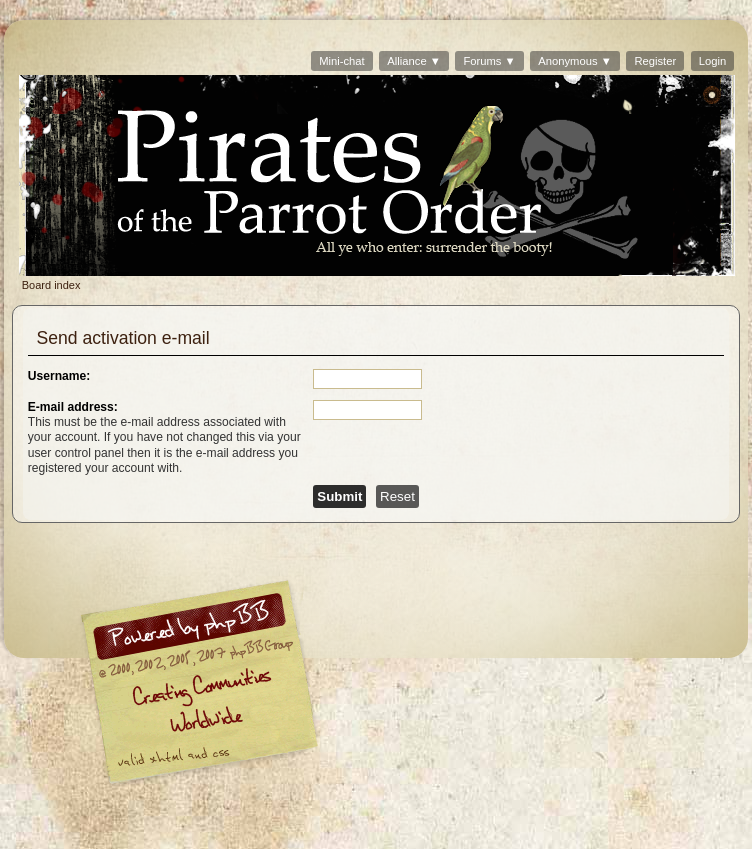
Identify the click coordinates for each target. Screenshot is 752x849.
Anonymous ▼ (574, 61)
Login (712, 61)
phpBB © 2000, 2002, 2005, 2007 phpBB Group (303, 687)
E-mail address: (73, 407)
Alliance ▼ (414, 61)
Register (655, 61)
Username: (59, 376)
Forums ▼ (489, 61)
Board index (377, 175)
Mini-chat (342, 61)
